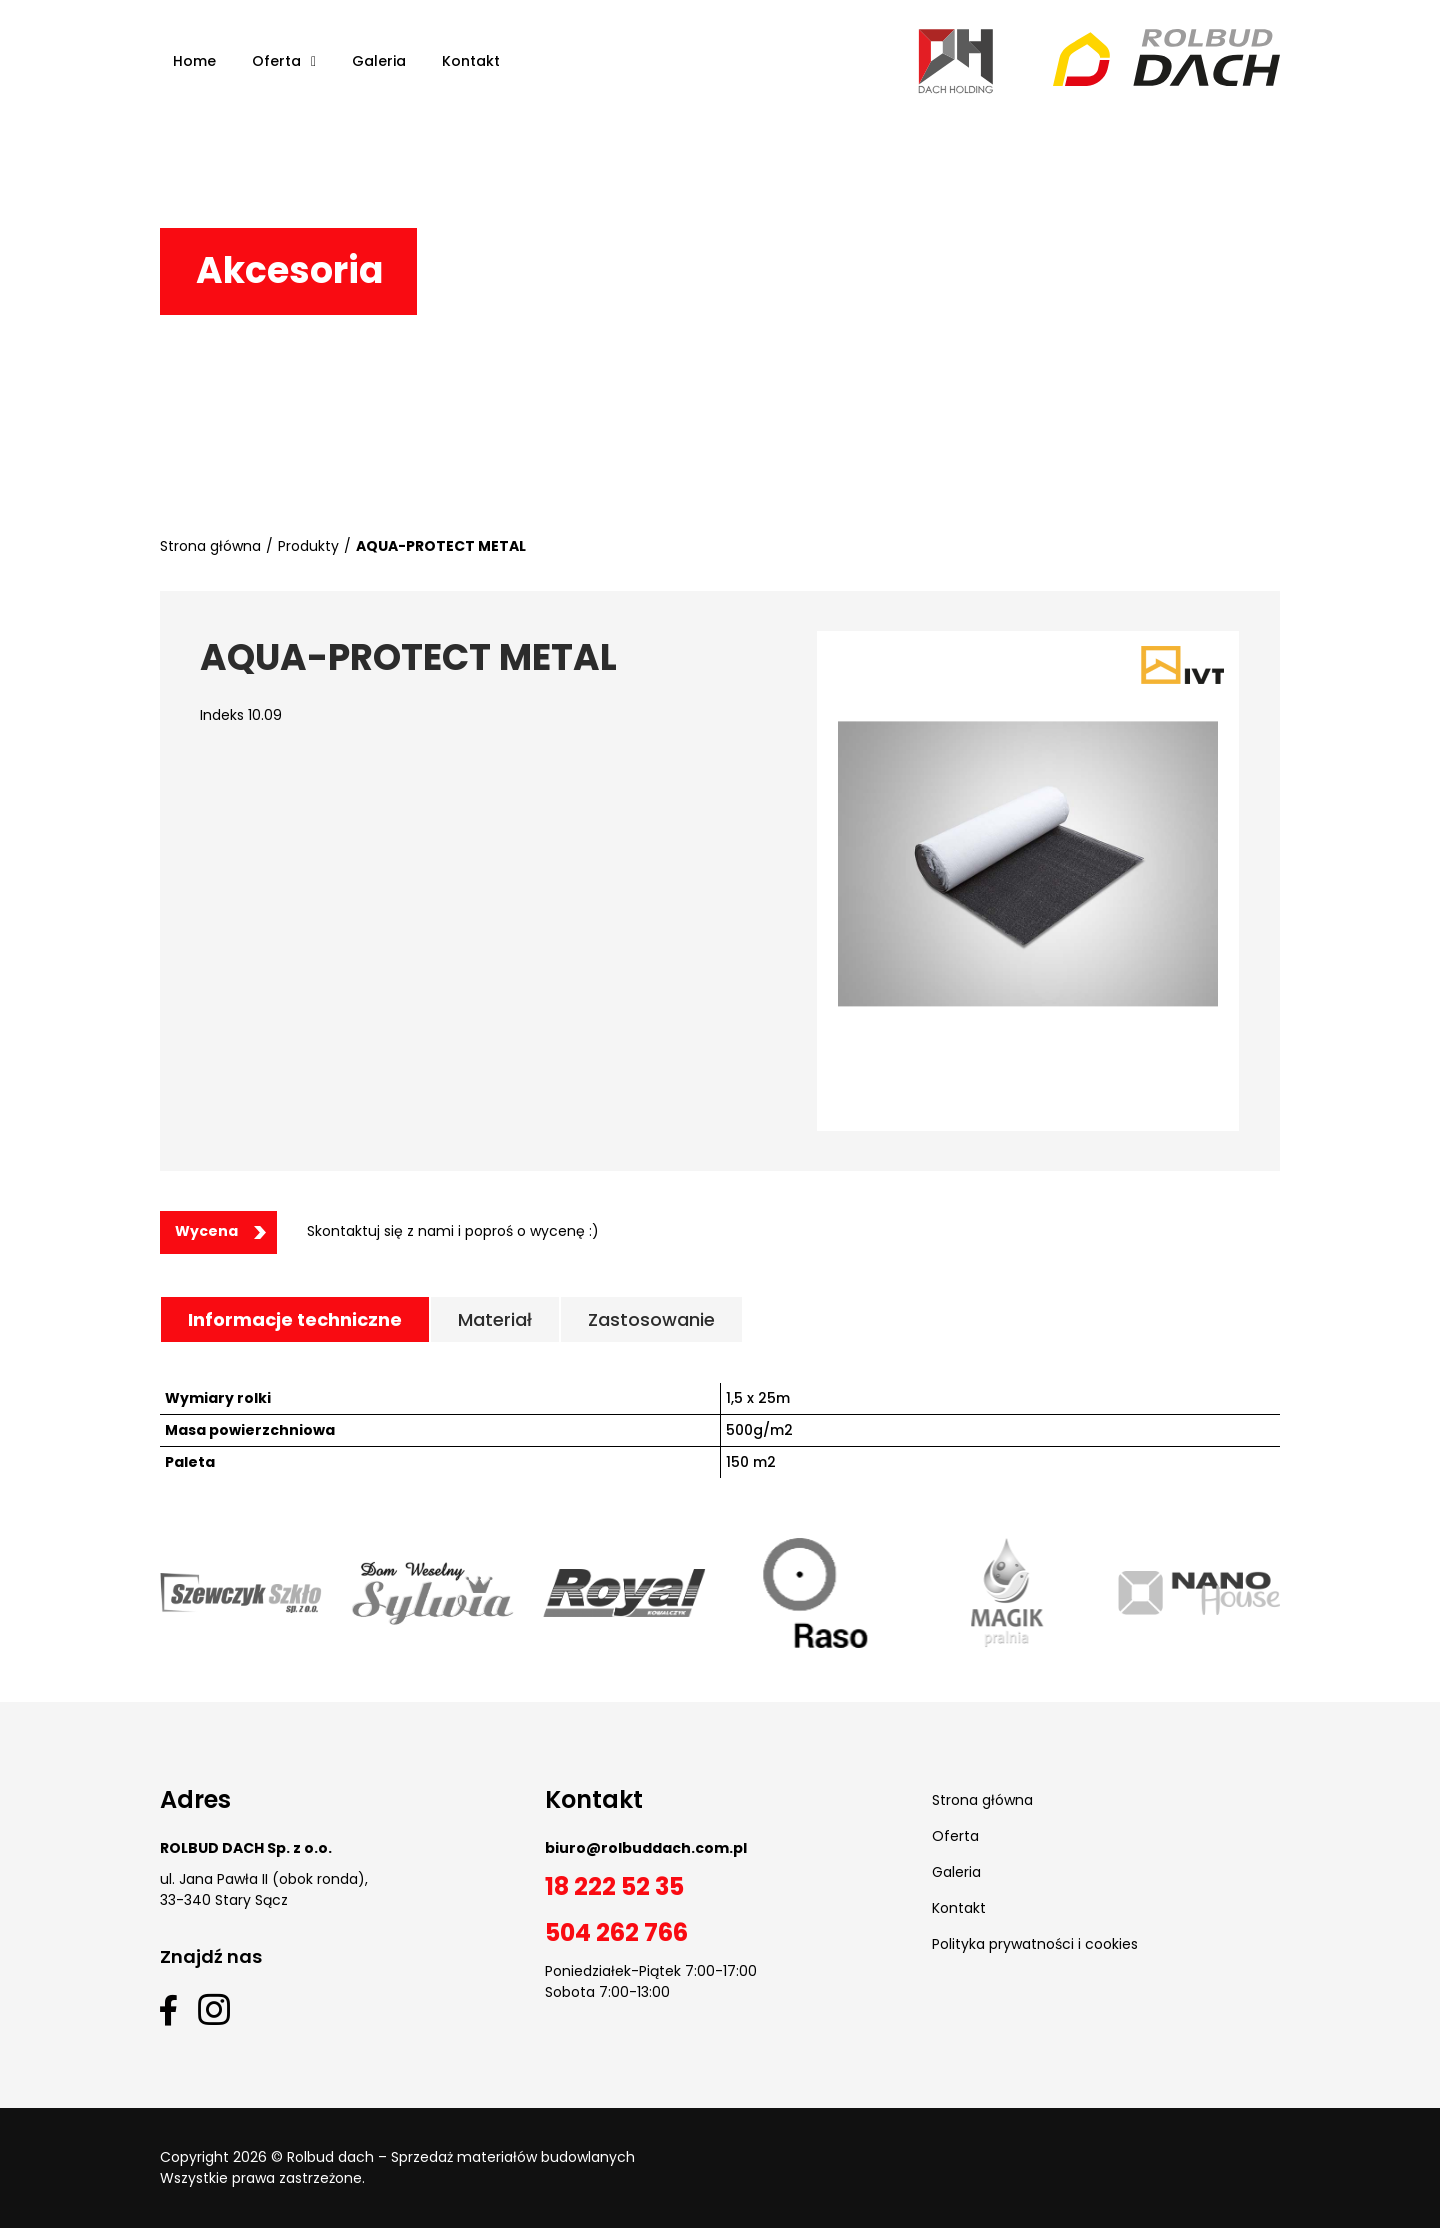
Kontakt (959, 1908)
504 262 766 (616, 1932)
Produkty (308, 546)
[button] (218, 1232)
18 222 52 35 (614, 1886)
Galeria (956, 1872)
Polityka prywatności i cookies (1035, 1944)
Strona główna (210, 546)
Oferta (955, 1836)
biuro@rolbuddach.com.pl (646, 1848)
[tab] (295, 1319)
